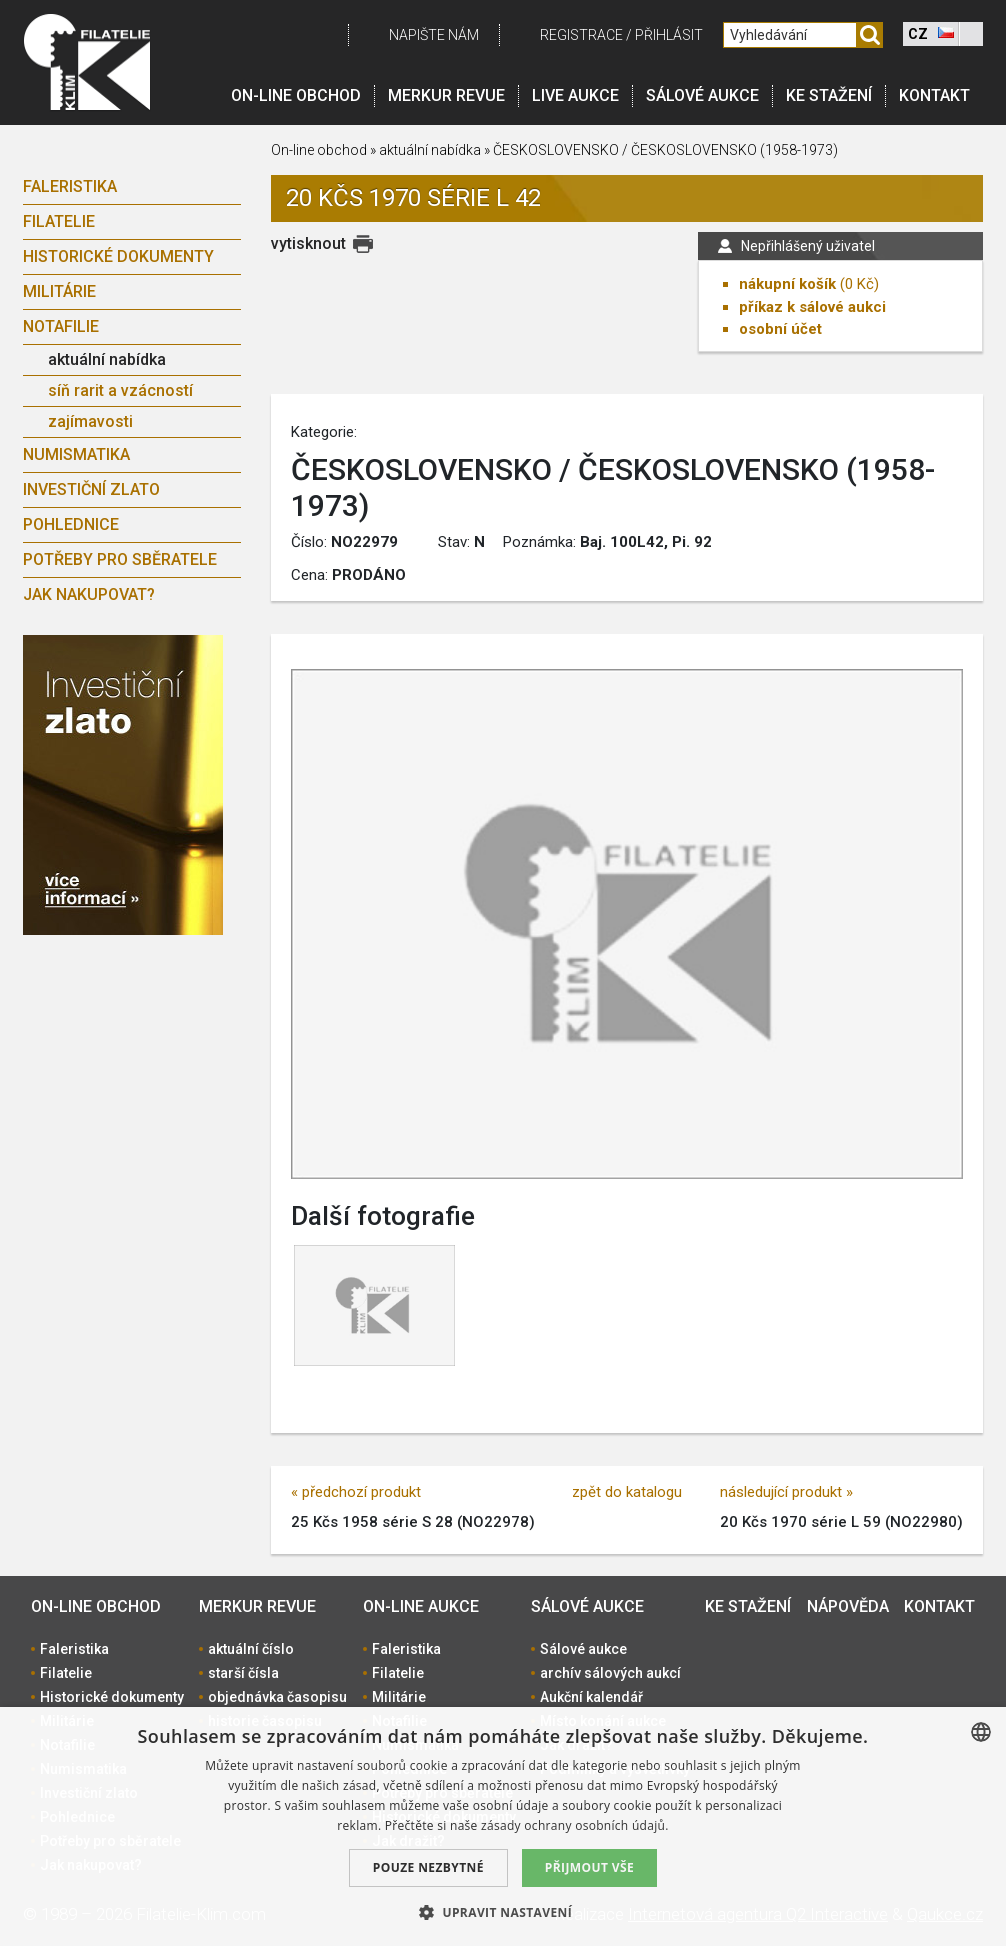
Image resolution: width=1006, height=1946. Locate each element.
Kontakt (934, 95)
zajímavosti (90, 421)
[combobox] (981, 1732)
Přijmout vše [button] (589, 1867)
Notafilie (61, 326)
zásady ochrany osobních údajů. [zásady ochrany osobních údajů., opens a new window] (575, 1825)
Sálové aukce (702, 95)
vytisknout (308, 243)
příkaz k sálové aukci (812, 307)
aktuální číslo (251, 1649)
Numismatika (76, 454)
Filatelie (59, 221)
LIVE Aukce (575, 95)
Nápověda (848, 1606)
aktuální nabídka (107, 359)
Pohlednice (71, 524)
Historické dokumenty (118, 256)
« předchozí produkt (356, 1492)
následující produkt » (786, 1492)
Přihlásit (669, 35)
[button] (503, 1912)
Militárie (59, 291)
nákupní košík (787, 284)
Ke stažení (829, 95)
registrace (581, 35)
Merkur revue (446, 95)
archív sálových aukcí (610, 1673)
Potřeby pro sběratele (120, 559)
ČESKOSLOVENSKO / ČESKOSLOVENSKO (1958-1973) (665, 150)
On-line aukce (421, 1606)
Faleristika (70, 186)
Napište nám (434, 35)
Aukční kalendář (591, 1697)
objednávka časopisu (277, 1697)
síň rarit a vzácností (120, 390)
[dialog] (503, 1826)
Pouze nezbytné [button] (428, 1867)
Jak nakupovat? (89, 594)
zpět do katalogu (627, 1492)
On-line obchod (296, 95)
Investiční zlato (91, 489)
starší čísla (243, 1673)
